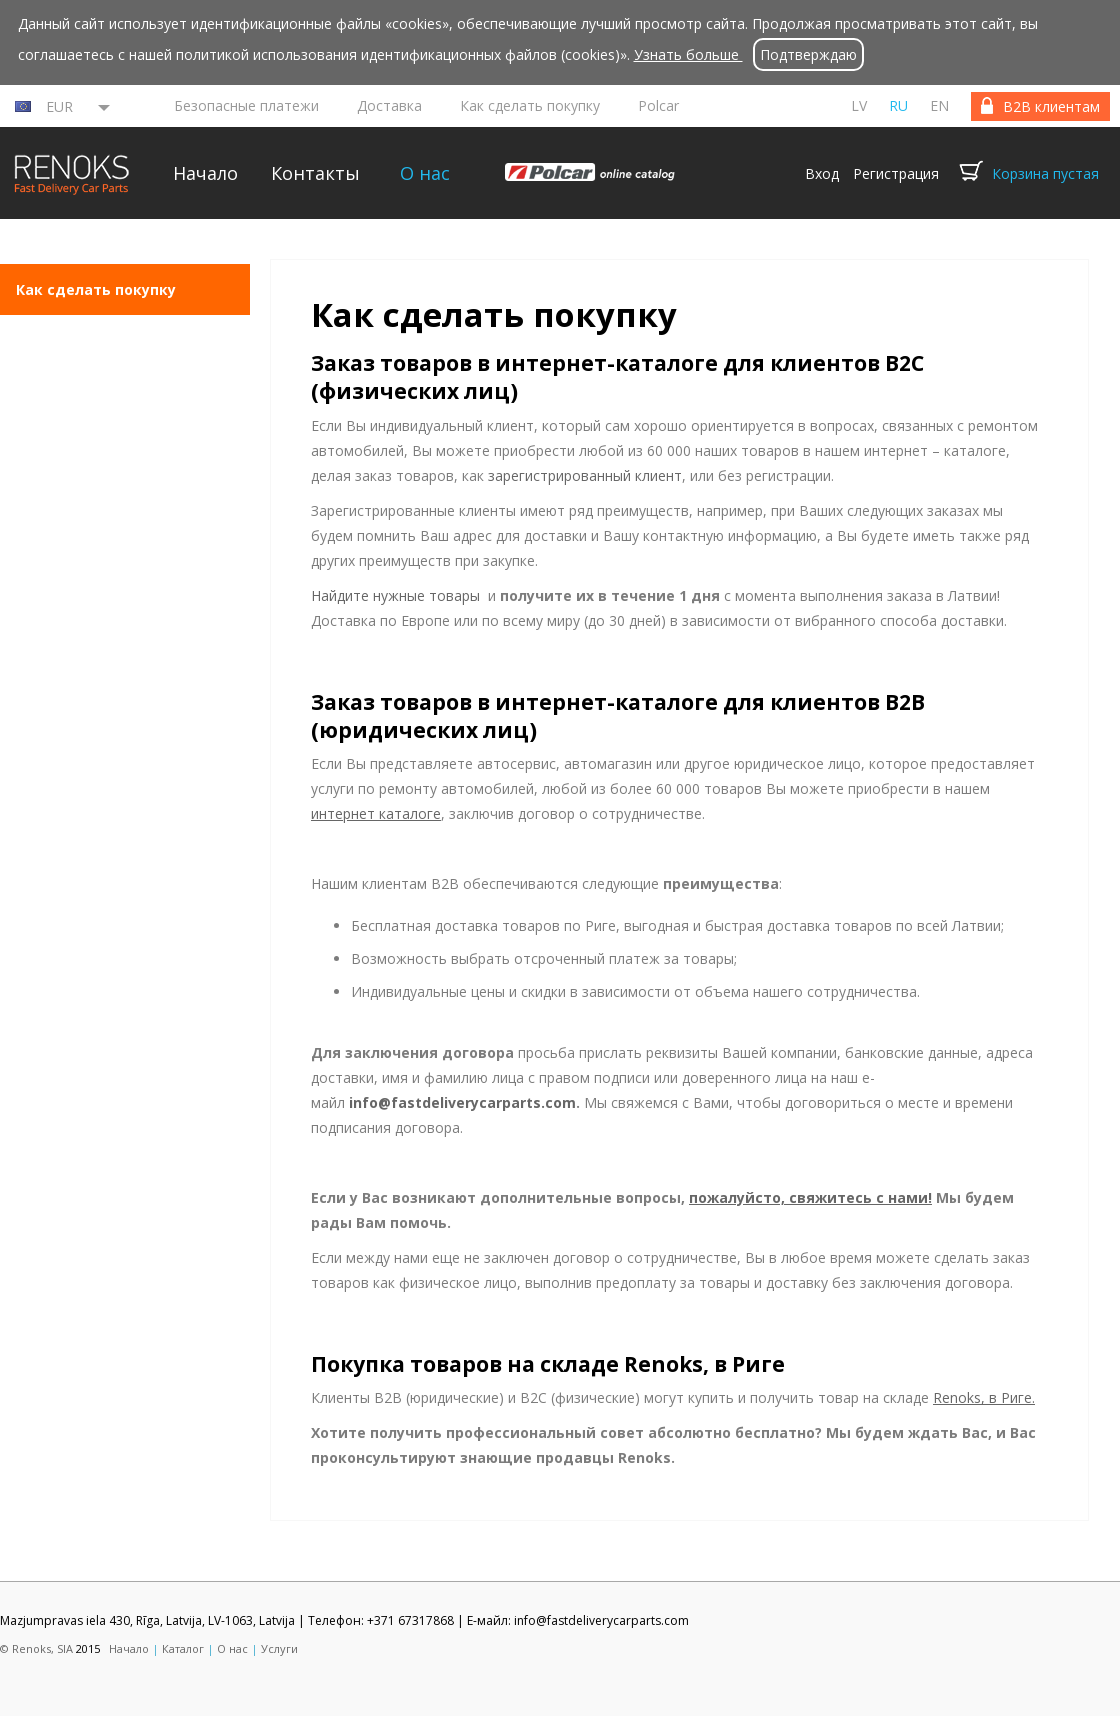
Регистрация (896, 173)
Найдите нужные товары (395, 595)
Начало (205, 173)
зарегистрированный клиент (585, 475)
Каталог (183, 1648)
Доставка (389, 105)
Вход (822, 173)
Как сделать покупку (530, 105)
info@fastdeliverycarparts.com (462, 1102)
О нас (425, 173)
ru (898, 105)
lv (859, 105)
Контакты (315, 173)
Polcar (658, 105)
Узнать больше (688, 54)
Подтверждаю (808, 54)
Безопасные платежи (246, 105)
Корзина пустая (1045, 173)
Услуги (279, 1648)
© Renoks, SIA (36, 1648)
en (939, 105)
